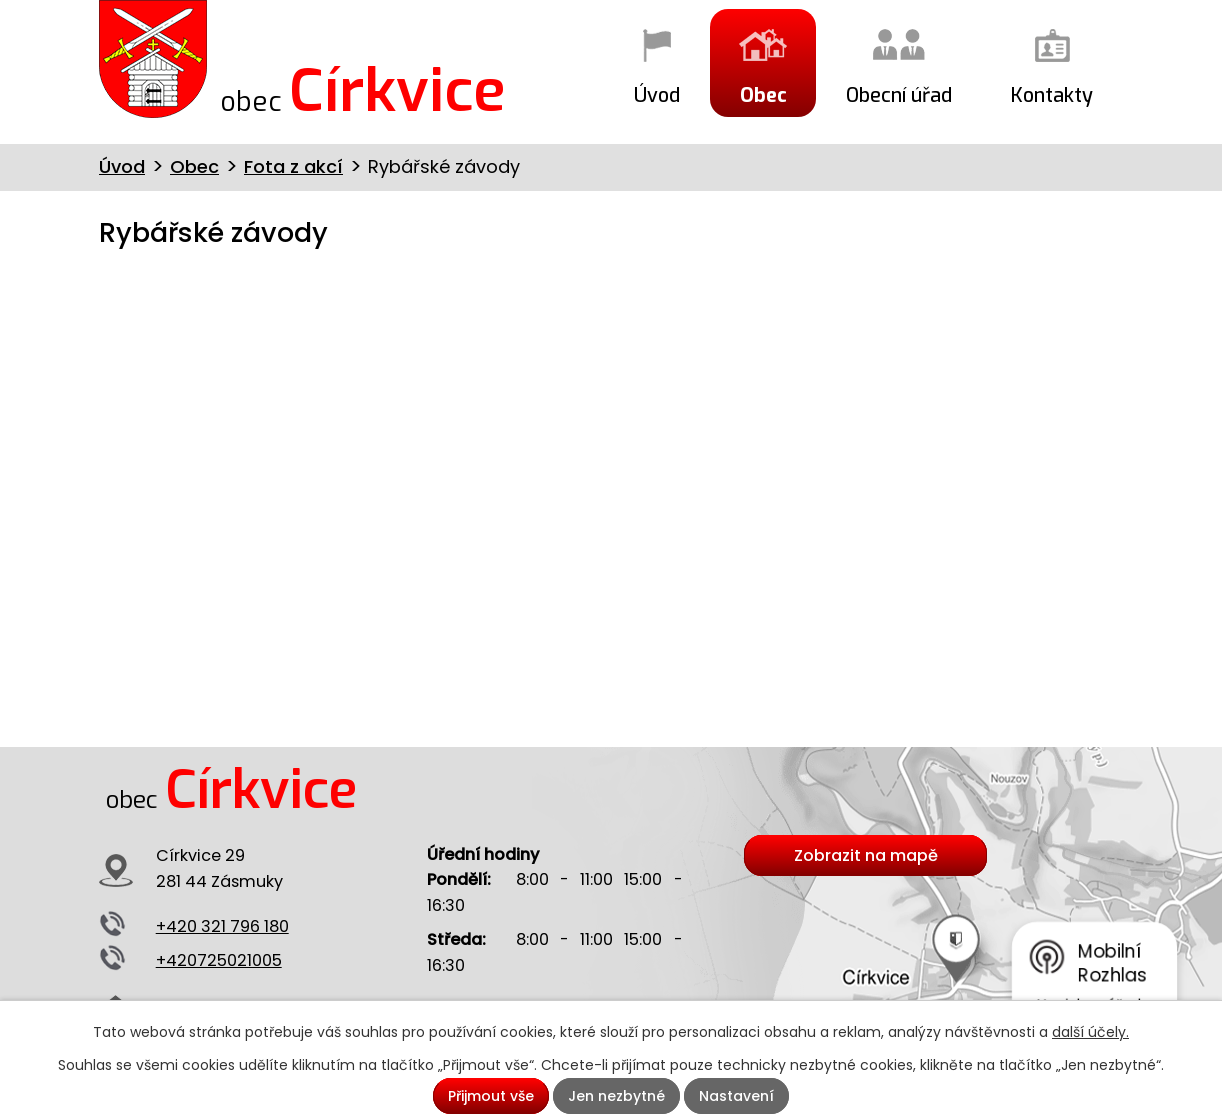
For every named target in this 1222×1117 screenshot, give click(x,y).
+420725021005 (219, 960)
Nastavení (736, 1096)
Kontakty (1052, 95)
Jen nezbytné (616, 1096)
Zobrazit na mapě (866, 855)
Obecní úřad (899, 95)
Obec (763, 95)
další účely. (1090, 1032)
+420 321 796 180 (222, 926)
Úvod (657, 95)
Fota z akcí (293, 166)
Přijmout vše (491, 1096)
